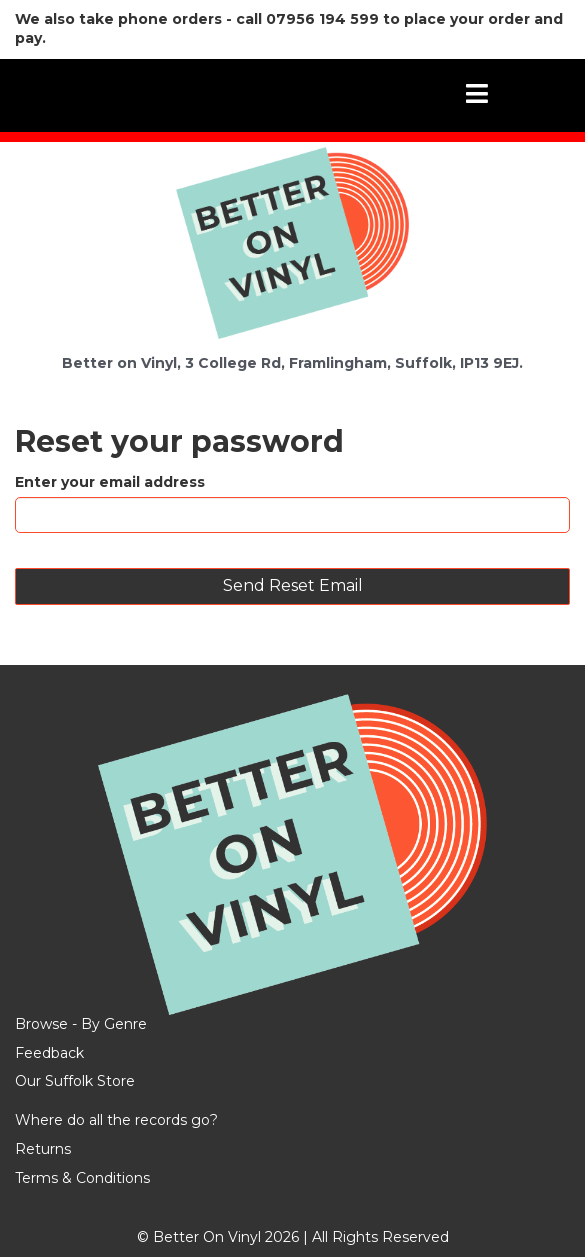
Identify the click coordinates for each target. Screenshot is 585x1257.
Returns (43, 1149)
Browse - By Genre (81, 1024)
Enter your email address (110, 482)
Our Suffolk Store (75, 1081)
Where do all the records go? (116, 1120)
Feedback (49, 1053)
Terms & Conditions (82, 1178)
